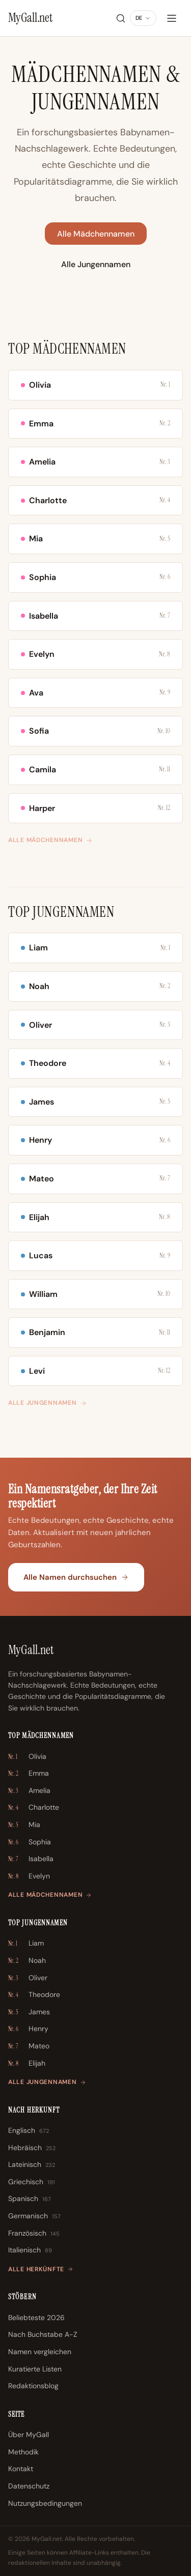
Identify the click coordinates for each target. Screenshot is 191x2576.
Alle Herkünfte (40, 2269)
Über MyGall (28, 2434)
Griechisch (31, 2182)
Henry (28, 2029)
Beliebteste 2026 (36, 2317)
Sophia (29, 1842)
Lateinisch (31, 2165)
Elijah (26, 2064)
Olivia (27, 1757)
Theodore (34, 1995)
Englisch (28, 2131)
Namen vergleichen (39, 2351)
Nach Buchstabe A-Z (42, 2334)
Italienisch (30, 2250)
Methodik (23, 2451)
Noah (27, 1961)
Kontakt (20, 2468)
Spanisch (29, 2199)
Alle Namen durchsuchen (76, 1577)
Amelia (29, 1791)
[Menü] (171, 18)
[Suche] (121, 18)
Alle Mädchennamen (95, 233)
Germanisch (34, 2216)
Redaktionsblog (33, 2385)
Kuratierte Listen (35, 2369)
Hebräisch (32, 2148)
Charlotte (33, 1808)
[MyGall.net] (30, 17)
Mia (24, 1825)
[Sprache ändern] (143, 18)
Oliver (27, 1978)
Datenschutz (28, 2486)
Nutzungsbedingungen (45, 2503)
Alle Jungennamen (95, 264)
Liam (26, 1943)
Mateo (28, 2046)
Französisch (34, 2233)
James (29, 2012)
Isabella (30, 1859)
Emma (28, 1774)
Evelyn (29, 1876)
